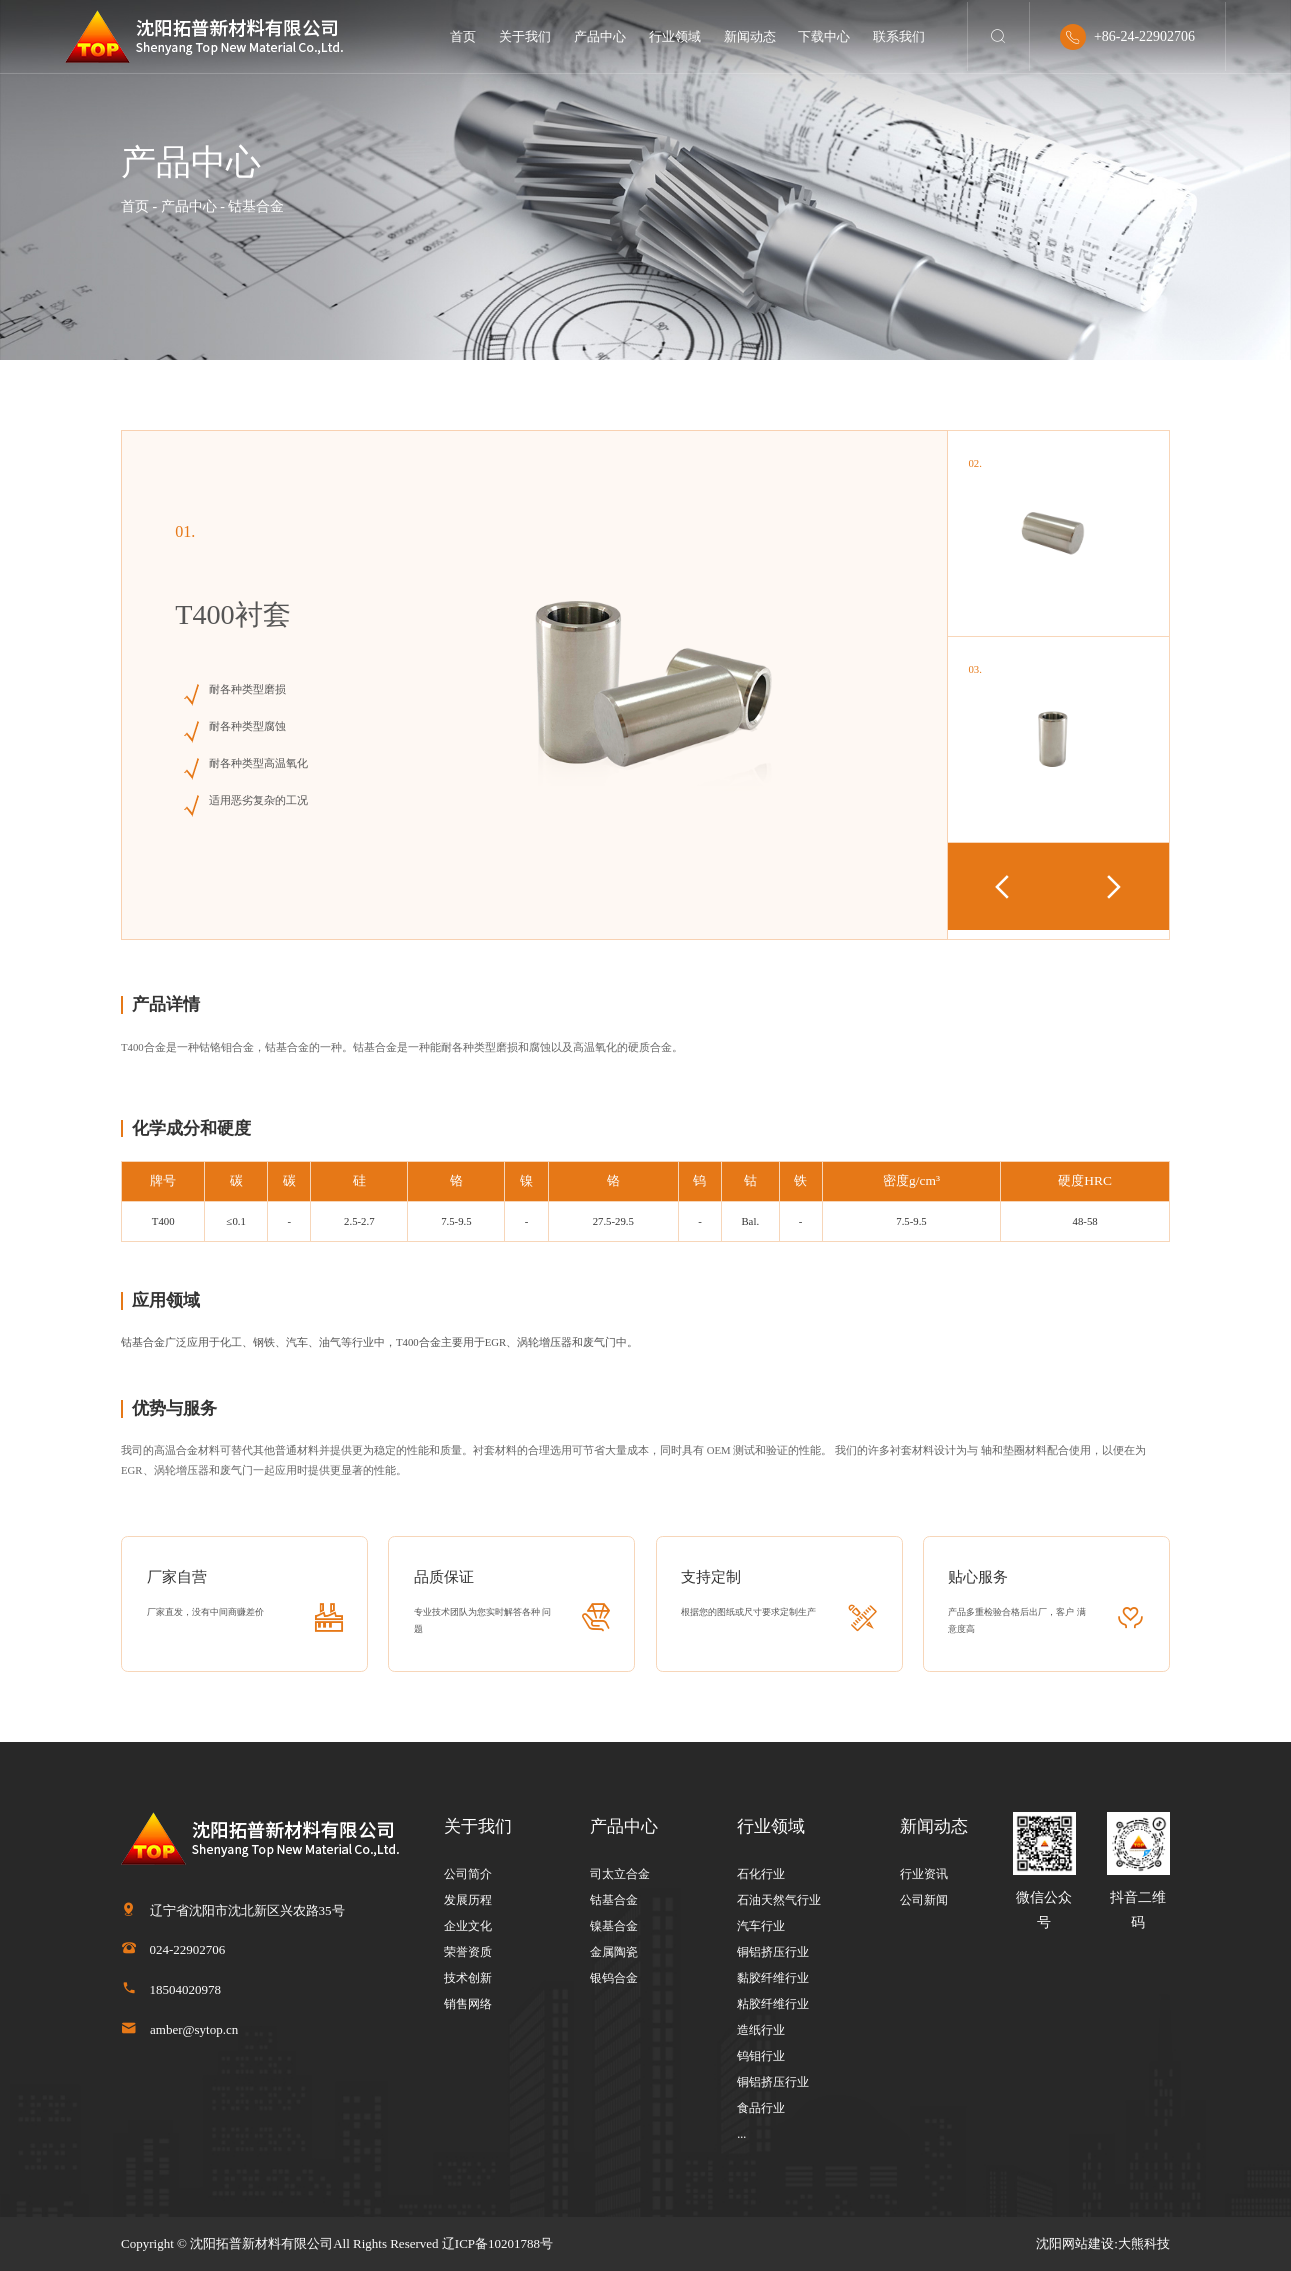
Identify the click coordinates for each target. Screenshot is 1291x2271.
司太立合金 (620, 1874)
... (741, 2134)
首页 (463, 36)
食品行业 (761, 2108)
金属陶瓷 (614, 1952)
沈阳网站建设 (1075, 2243)
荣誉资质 (468, 1952)
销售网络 (468, 2004)
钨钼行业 (761, 2056)
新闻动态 (750, 36)
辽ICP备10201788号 (497, 2243)
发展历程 (468, 1900)
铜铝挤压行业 (773, 1952)
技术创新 (468, 1978)
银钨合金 (614, 1978)
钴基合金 (614, 1900)
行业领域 (675, 36)
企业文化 (468, 1926)
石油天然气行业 (779, 1900)
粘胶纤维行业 (773, 2004)
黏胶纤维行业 (773, 1978)
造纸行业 (761, 2030)
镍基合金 (614, 1926)
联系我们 (899, 36)
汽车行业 (761, 1926)
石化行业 (761, 1874)
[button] (1113, 886)
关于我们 (525, 36)
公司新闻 (924, 1900)
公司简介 (468, 1874)
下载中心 (824, 36)
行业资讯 (924, 1874)
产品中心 (600, 36)
